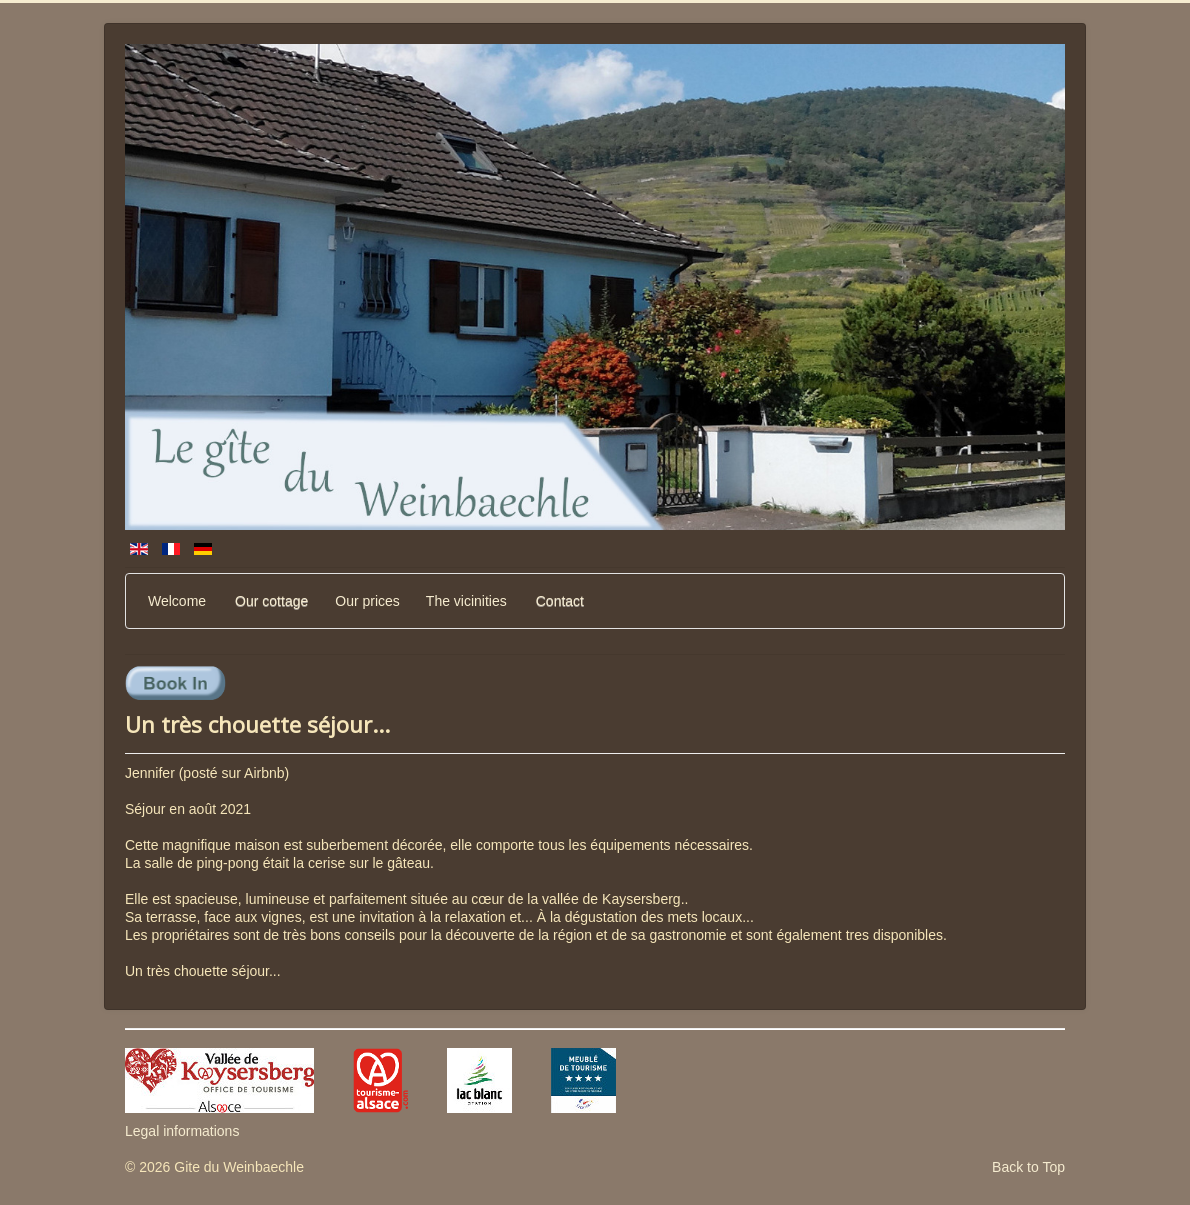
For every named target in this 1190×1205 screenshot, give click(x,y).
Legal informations (182, 1131)
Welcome (177, 601)
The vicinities (466, 601)
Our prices (367, 601)
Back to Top (1028, 1167)
